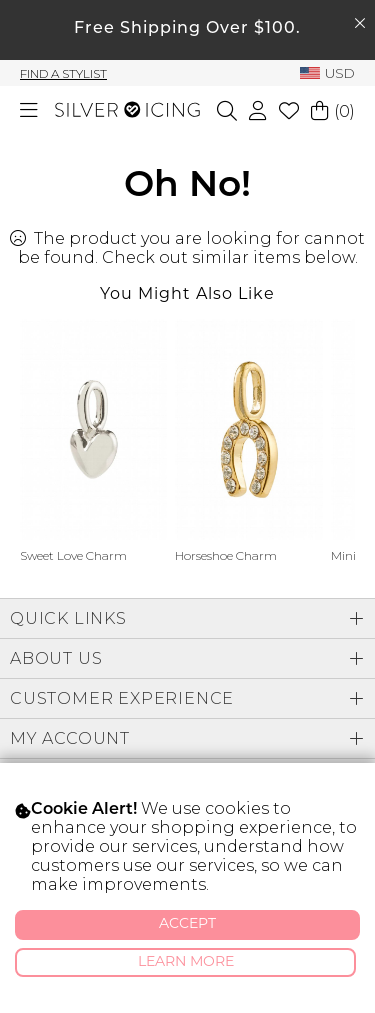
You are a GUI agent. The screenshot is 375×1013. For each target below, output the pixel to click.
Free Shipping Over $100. (187, 29)
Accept (187, 924)
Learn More (186, 962)
